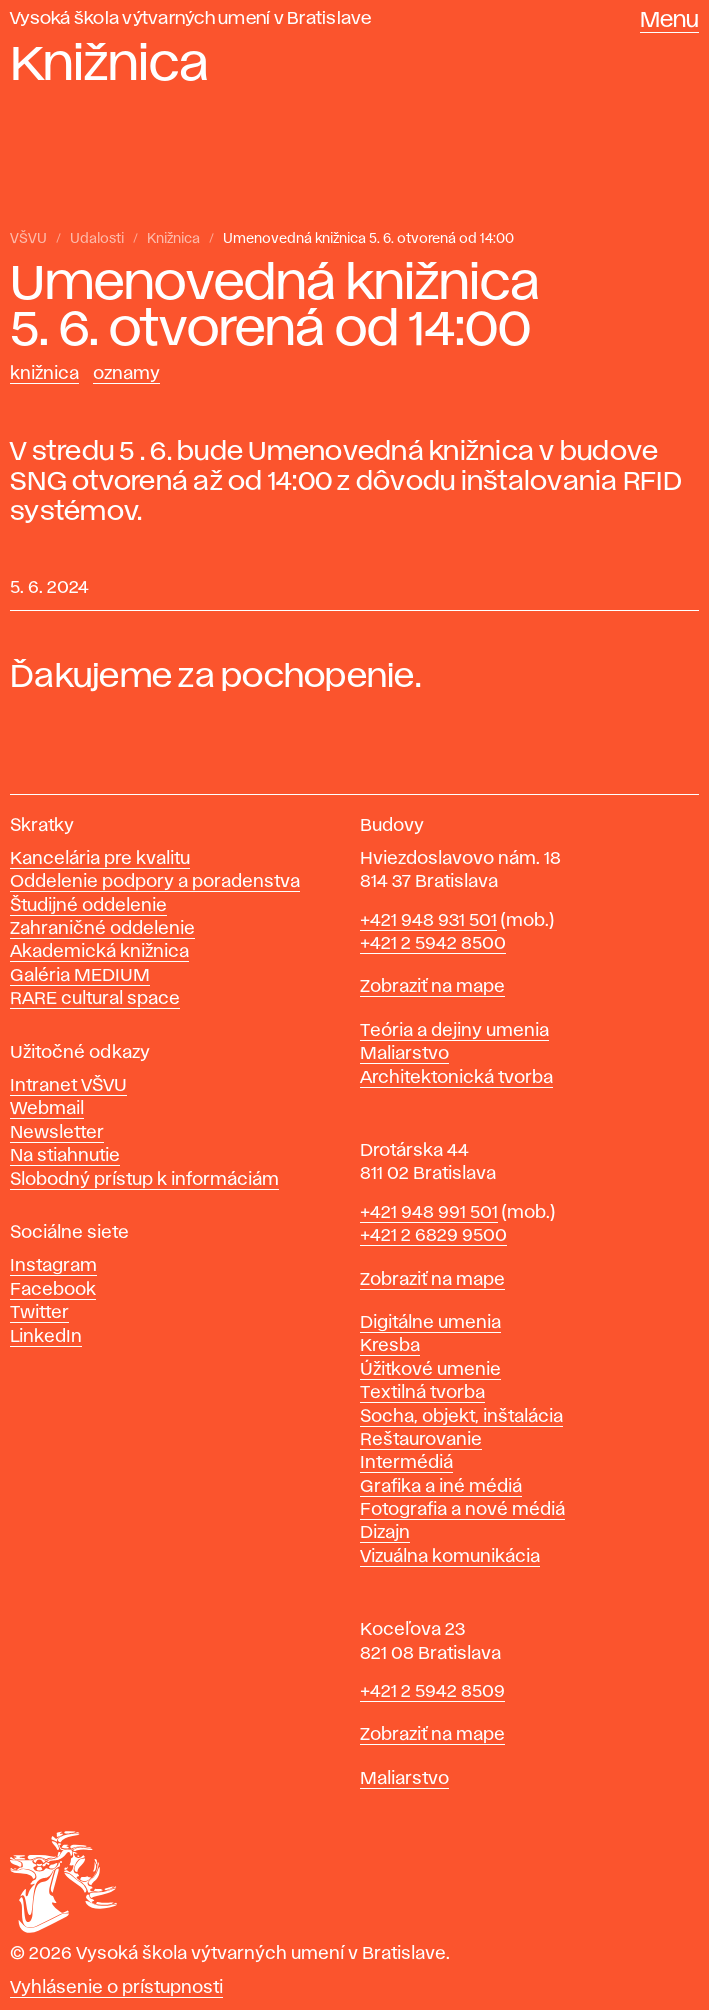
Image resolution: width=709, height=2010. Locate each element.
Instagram (53, 1266)
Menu (669, 21)
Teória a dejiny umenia (454, 1031)
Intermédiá (406, 1463)
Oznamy (126, 374)
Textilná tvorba (422, 1393)
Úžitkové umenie (430, 1370)
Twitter (39, 1313)
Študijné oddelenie (88, 906)
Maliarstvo (404, 1054)
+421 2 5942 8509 (432, 1692)
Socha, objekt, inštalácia (461, 1417)
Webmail (47, 1109)
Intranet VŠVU (68, 1086)
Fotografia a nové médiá (462, 1510)
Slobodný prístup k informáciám (144, 1180)
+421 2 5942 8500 (433, 944)
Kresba (390, 1346)
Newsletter (57, 1133)
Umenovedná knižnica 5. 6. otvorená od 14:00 (368, 239)
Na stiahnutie (65, 1156)
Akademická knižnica (99, 952)
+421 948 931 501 (428, 921)
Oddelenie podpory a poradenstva (155, 882)
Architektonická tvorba (456, 1078)
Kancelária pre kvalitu (100, 859)
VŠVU (28, 239)
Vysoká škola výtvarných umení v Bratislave (191, 19)
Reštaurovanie (421, 1440)
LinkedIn (46, 1337)
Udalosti (97, 239)
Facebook (53, 1290)
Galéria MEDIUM (80, 976)
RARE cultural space (95, 999)
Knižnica (173, 239)
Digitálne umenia (430, 1323)
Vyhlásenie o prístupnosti (116, 1988)
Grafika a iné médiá (441, 1487)
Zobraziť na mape (432, 987)
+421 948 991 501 (429, 1213)
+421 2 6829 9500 (433, 1236)
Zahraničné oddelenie (102, 929)
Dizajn (385, 1533)
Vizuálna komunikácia (450, 1557)
